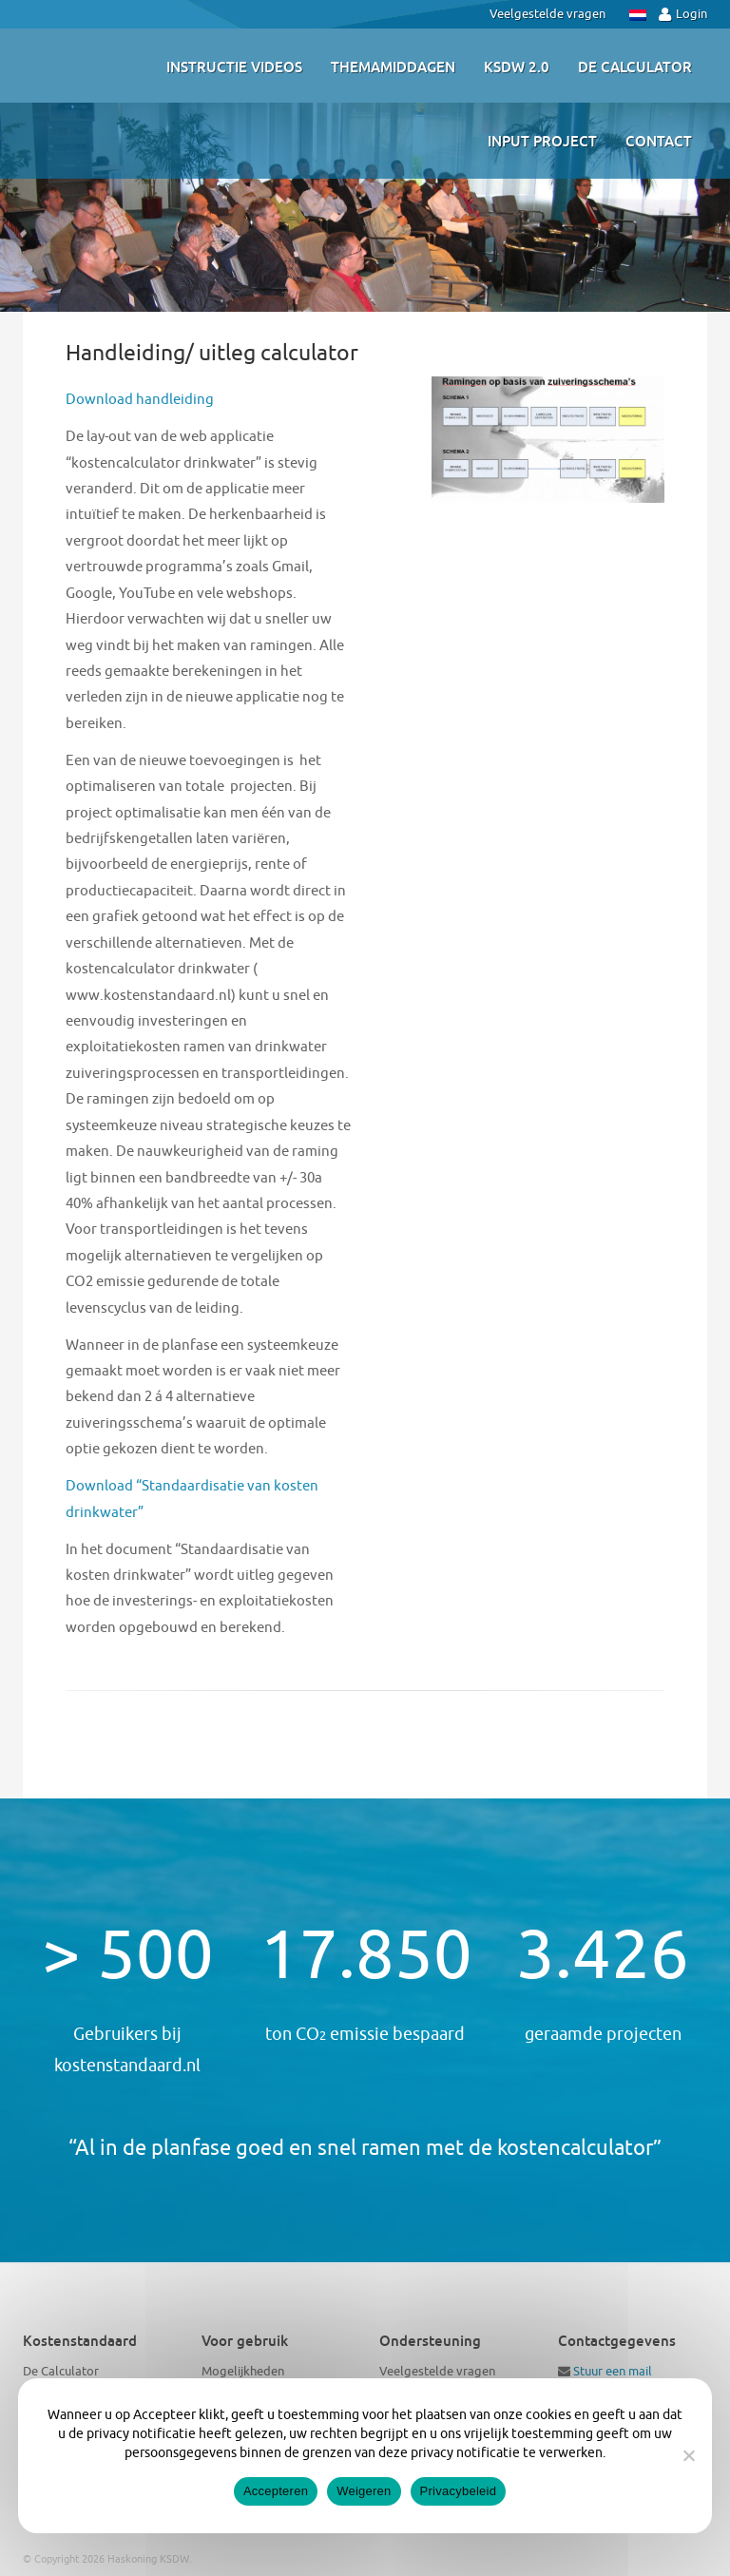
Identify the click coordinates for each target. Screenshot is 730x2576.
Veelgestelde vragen (547, 14)
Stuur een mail (612, 2371)
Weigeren (363, 2491)
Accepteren (275, 2491)
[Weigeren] (688, 2455)
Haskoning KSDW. (149, 2559)
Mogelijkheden (243, 2371)
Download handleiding (140, 400)
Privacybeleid (458, 2491)
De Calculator (61, 2371)
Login (683, 14)
